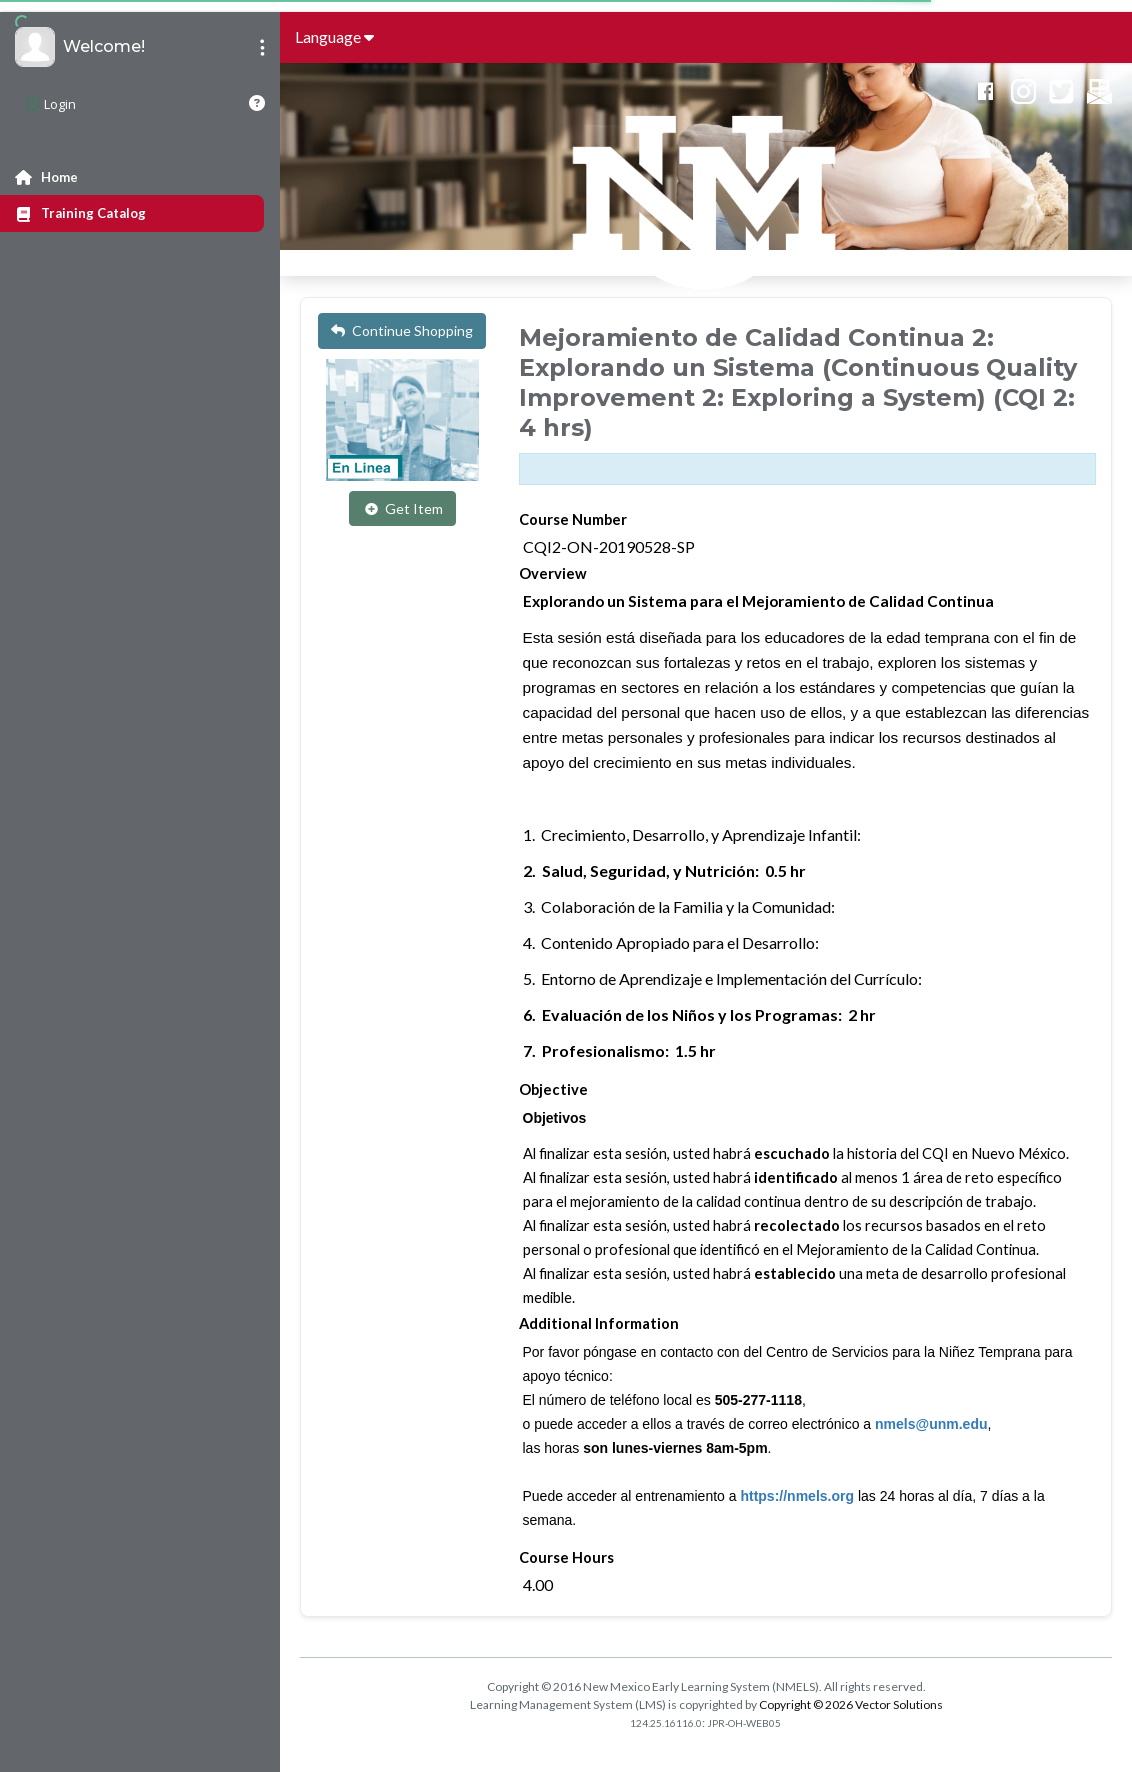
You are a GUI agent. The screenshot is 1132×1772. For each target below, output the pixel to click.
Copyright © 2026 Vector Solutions (851, 1704)
